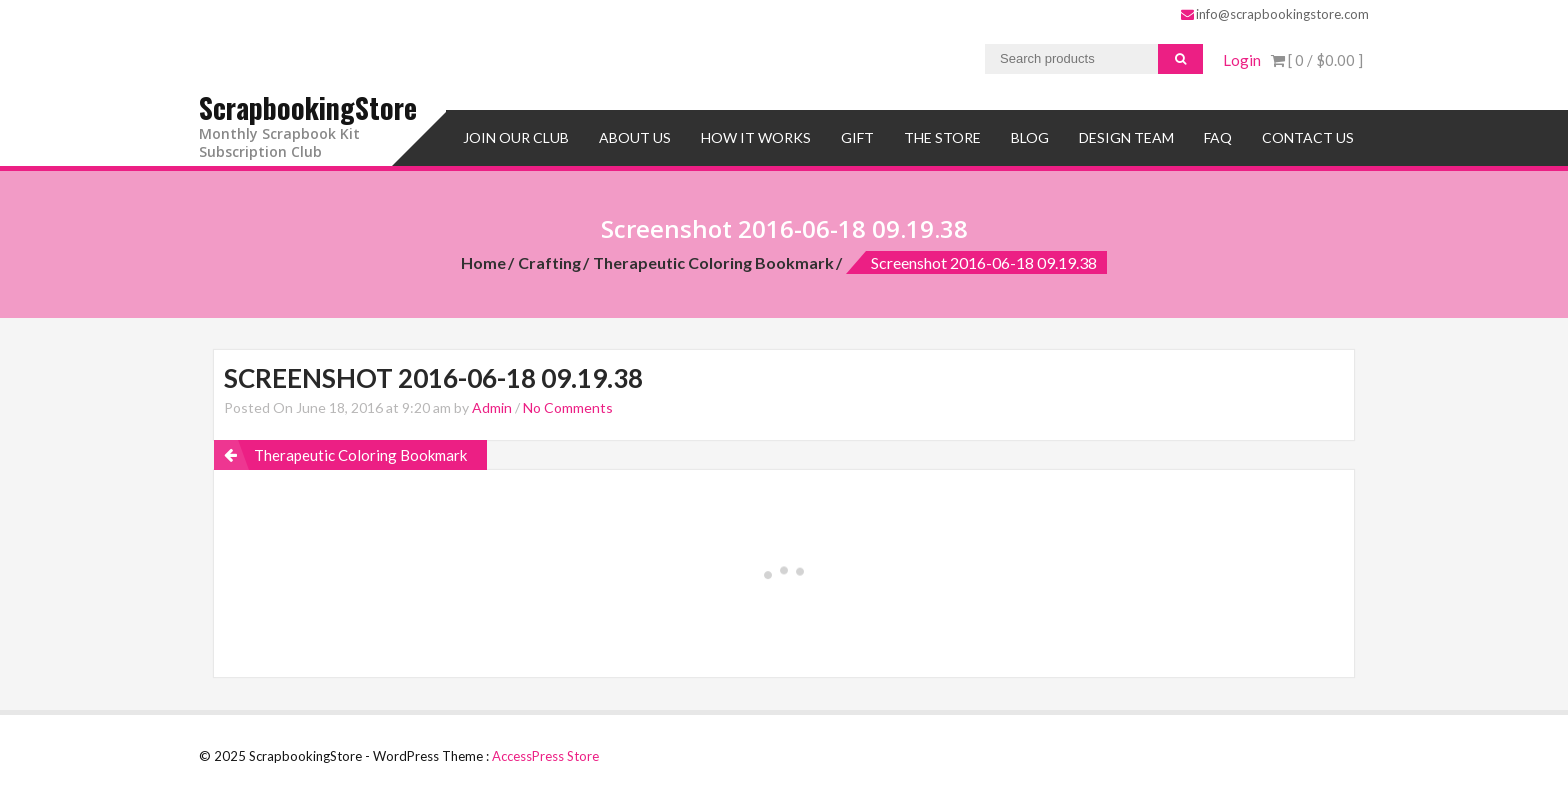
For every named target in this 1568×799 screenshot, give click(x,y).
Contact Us (1308, 137)
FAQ (1218, 137)
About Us (635, 137)
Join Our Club (516, 137)
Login (1242, 60)
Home (483, 262)
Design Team (1126, 137)
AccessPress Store (545, 756)
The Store (942, 137)
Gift (857, 137)
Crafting (549, 262)
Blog (1030, 137)
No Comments (568, 407)
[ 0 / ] (1317, 60)
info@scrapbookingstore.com (1275, 14)
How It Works (756, 137)
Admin (492, 407)
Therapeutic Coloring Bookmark (713, 262)
